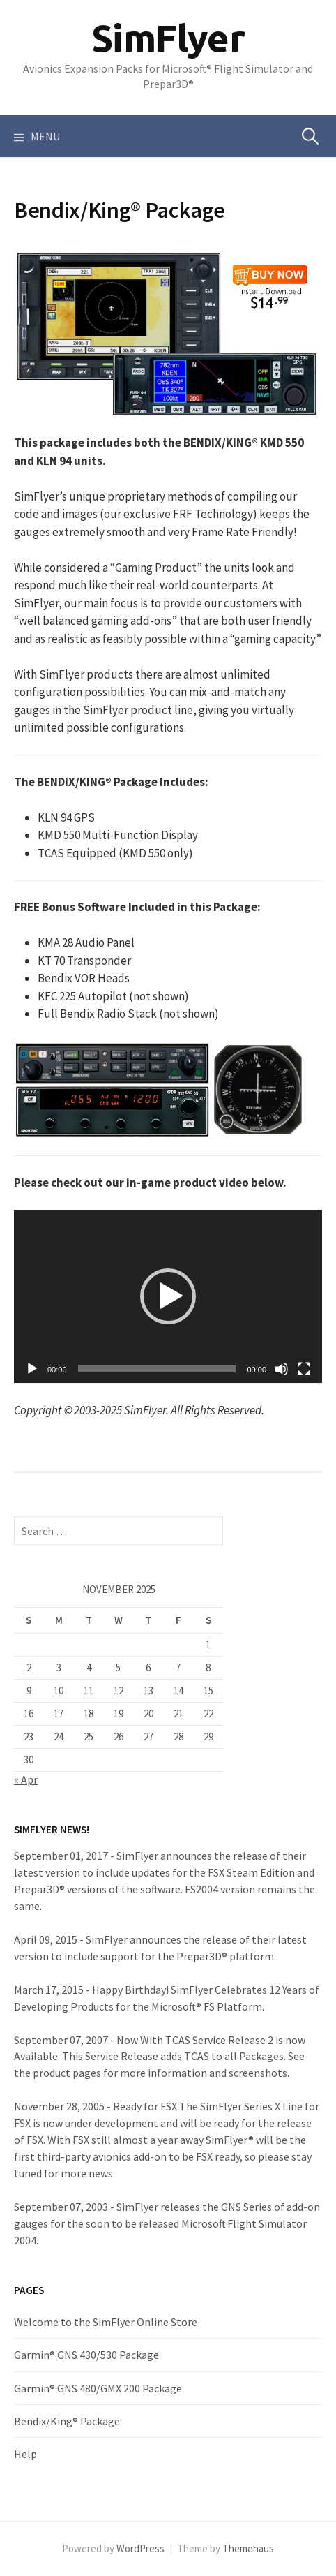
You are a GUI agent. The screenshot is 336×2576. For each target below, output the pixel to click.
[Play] (32, 1369)
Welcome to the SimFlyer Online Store (105, 2322)
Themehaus (248, 2548)
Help (25, 2454)
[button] (168, 1296)
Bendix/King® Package (67, 2421)
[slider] (157, 1368)
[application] (168, 1296)
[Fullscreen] (304, 1369)
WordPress (140, 2548)
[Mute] (282, 1369)
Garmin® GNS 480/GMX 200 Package (98, 2388)
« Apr (26, 1779)
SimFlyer (168, 38)
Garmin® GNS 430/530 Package (86, 2355)
